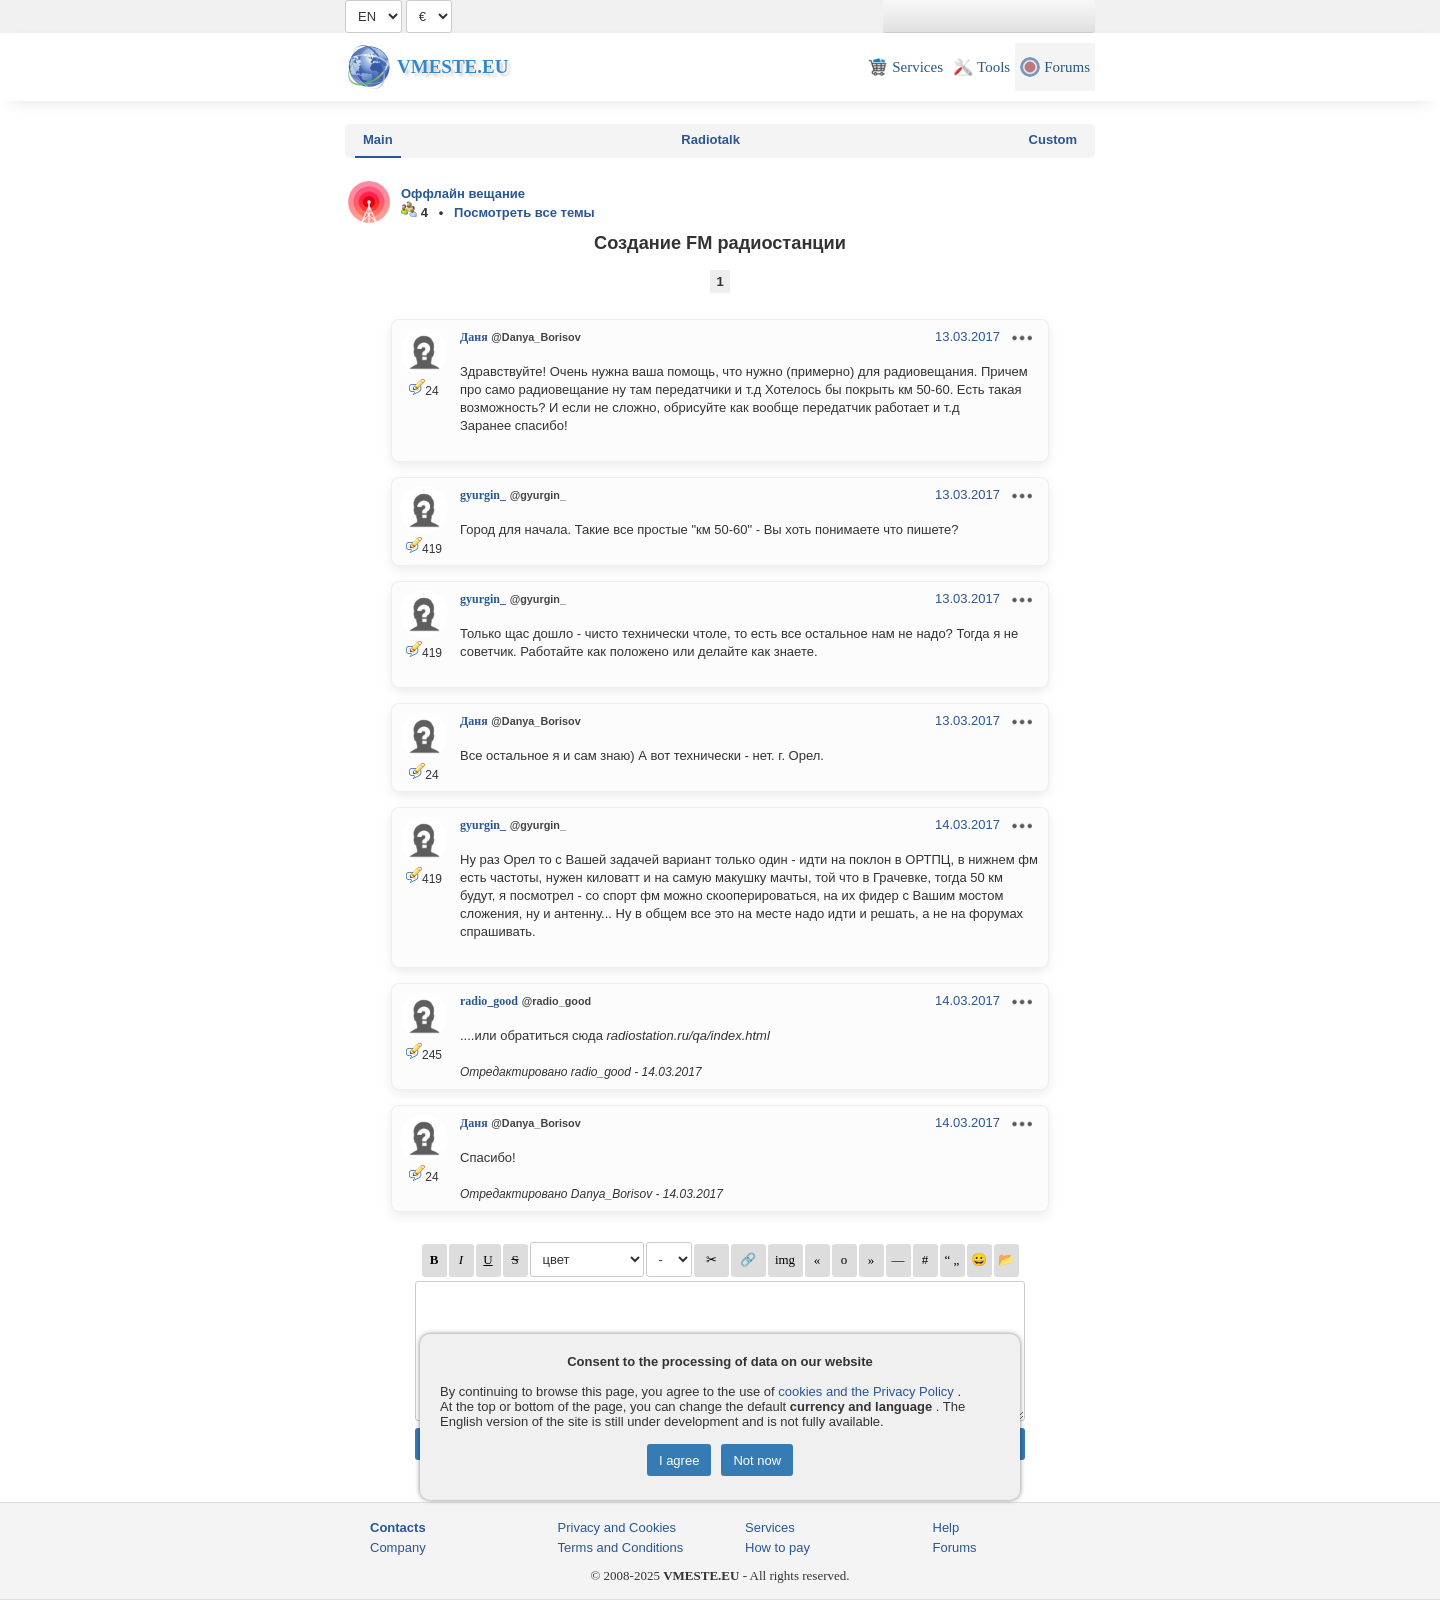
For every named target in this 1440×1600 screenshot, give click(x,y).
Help (946, 1527)
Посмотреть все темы (524, 212)
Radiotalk (710, 139)
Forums (955, 1547)
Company (398, 1547)
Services (770, 1527)
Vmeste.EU (452, 66)
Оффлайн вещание (463, 193)
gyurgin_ (483, 495)
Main (378, 139)
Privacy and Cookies (617, 1527)
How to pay (777, 1547)
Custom (1053, 139)
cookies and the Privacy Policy (866, 1391)
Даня (474, 337)
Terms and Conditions (621, 1547)
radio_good (489, 1001)
